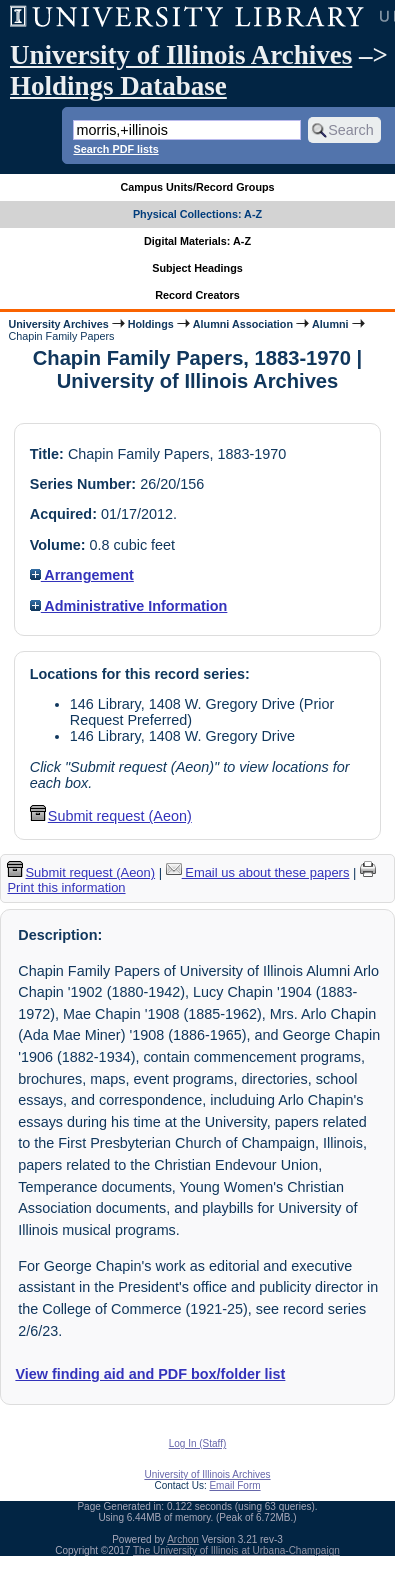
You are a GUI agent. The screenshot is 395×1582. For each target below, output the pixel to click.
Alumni (330, 324)
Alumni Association (243, 324)
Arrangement (82, 575)
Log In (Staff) (198, 1443)
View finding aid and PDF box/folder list (150, 1374)
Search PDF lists (115, 149)
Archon (183, 1539)
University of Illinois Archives (181, 55)
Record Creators (197, 295)
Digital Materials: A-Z (197, 241)
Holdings (151, 324)
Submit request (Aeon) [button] (111, 816)
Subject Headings (197, 268)
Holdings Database (118, 86)
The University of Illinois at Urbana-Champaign (236, 1550)
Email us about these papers (258, 872)
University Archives (58, 324)
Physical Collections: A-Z (197, 214)
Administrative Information (129, 606)
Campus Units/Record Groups (197, 187)
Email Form (234, 1485)
